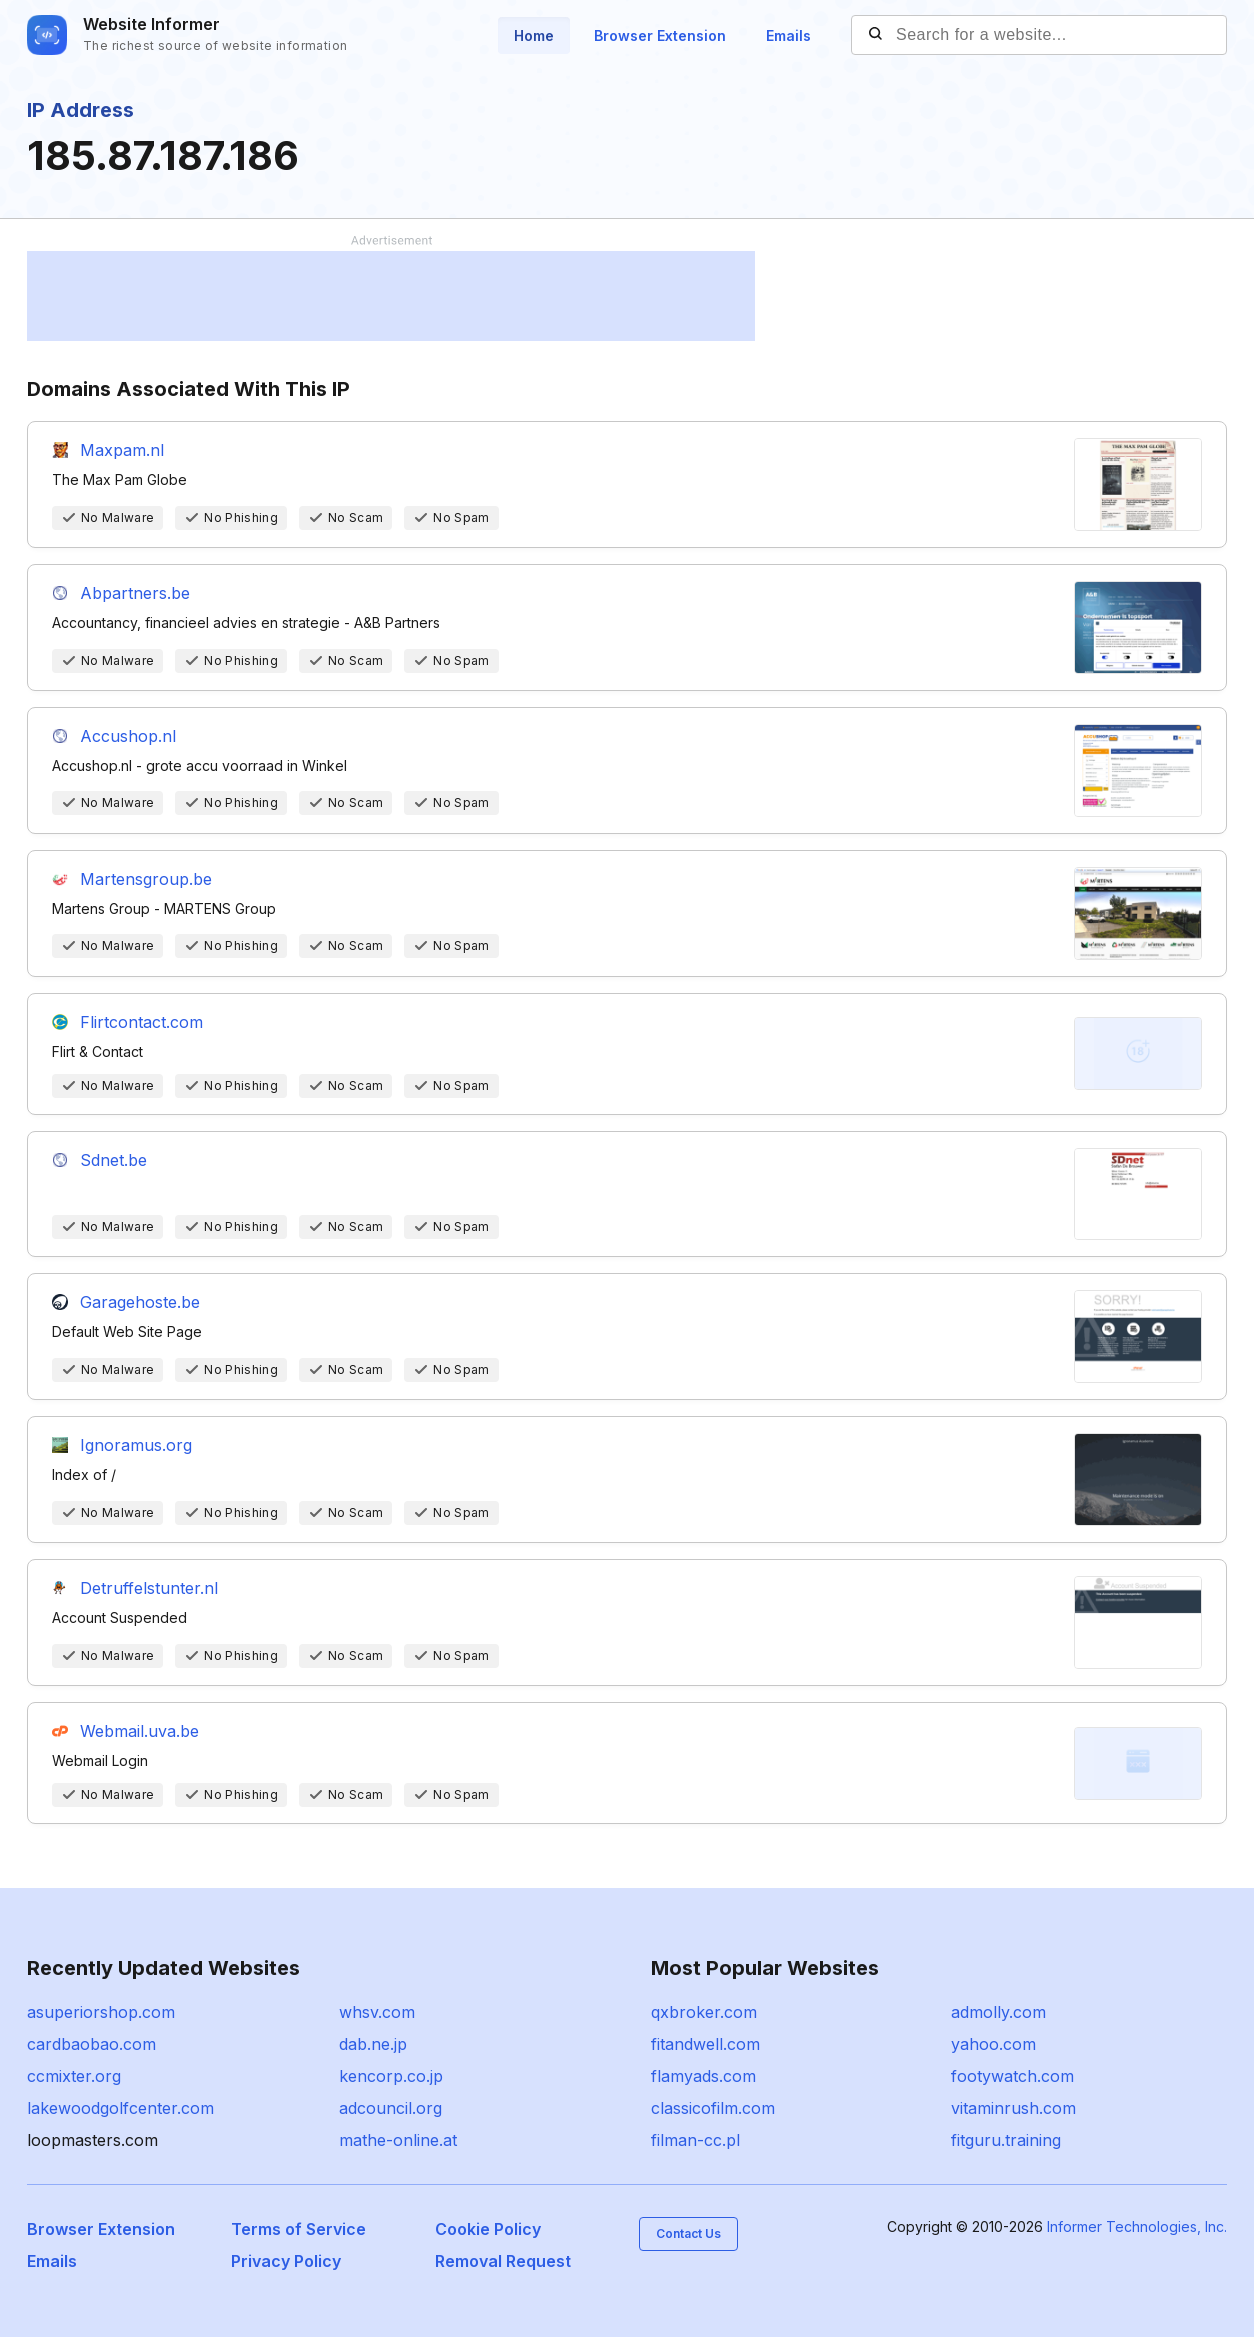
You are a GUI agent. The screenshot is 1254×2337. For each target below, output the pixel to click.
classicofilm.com (713, 2108)
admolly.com (998, 2012)
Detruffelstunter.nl (149, 1588)
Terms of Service (298, 2229)
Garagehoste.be (140, 1302)
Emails (788, 35)
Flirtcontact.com (141, 1022)
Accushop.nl (128, 736)
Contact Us (688, 2233)
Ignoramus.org (136, 1445)
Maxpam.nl (122, 450)
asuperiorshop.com (101, 2012)
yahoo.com (993, 2044)
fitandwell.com (705, 2044)
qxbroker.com (704, 2012)
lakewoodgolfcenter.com (120, 2108)
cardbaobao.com (91, 2044)
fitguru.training (1006, 2140)
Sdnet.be (113, 1160)
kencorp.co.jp (391, 2076)
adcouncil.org (390, 2108)
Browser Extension (660, 35)
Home (534, 35)
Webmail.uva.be (139, 1731)
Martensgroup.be (146, 879)
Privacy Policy (286, 2261)
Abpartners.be (135, 593)
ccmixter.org (74, 2076)
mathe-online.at (398, 2140)
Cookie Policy (488, 2229)
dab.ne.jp (373, 2044)
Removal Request (503, 2261)
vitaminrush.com (1013, 2108)
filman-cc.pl (695, 2140)
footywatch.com (1012, 2076)
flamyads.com (703, 2076)
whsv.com (377, 2012)
